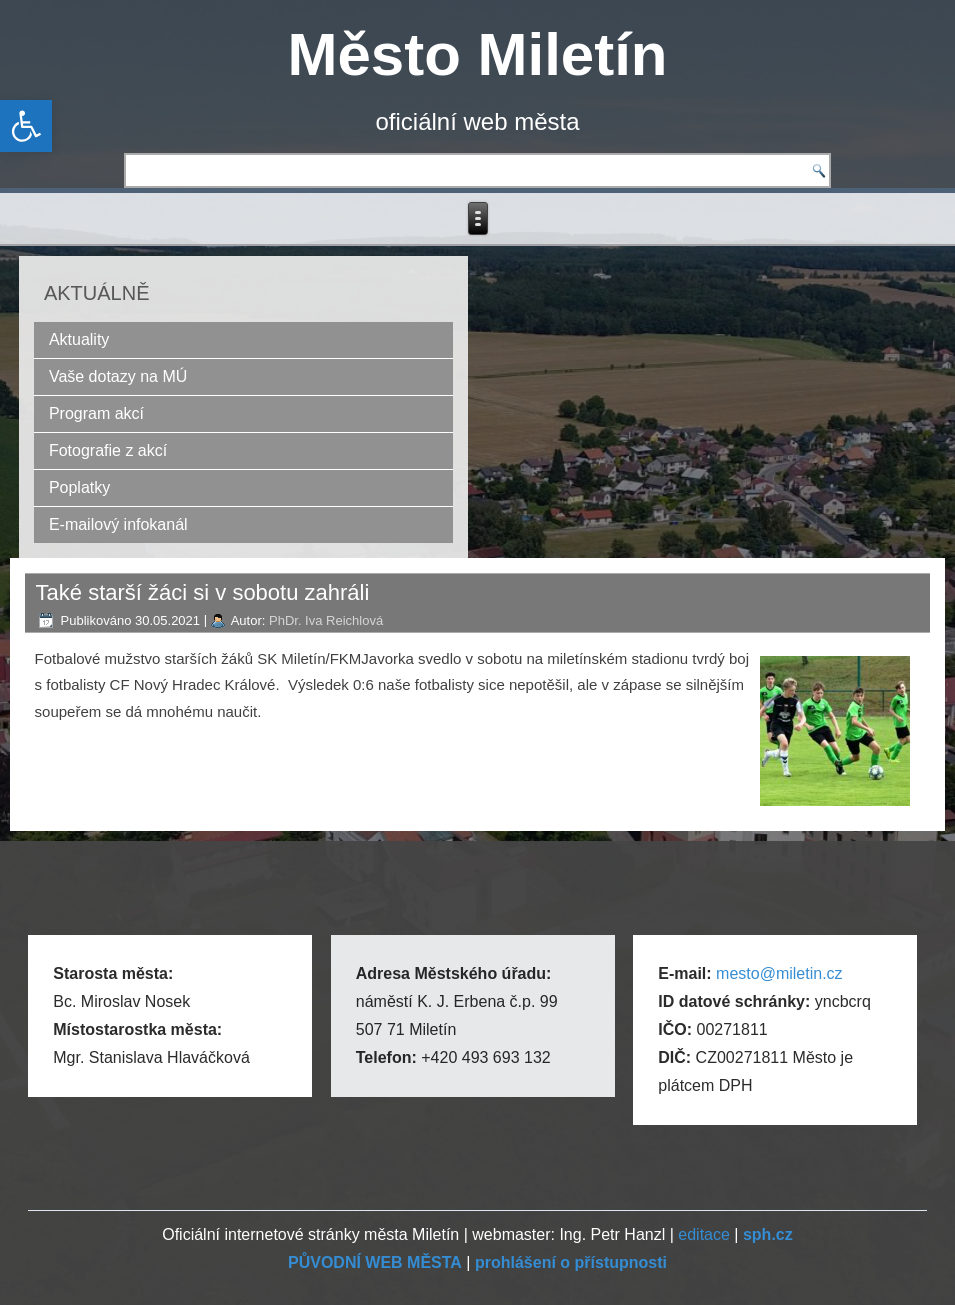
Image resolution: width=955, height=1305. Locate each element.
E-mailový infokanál (118, 524)
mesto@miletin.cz (779, 973)
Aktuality (79, 339)
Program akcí (96, 413)
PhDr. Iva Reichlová (326, 620)
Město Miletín (477, 54)
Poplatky (79, 487)
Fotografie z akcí (108, 450)
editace (704, 1234)
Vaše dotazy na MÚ (118, 376)
